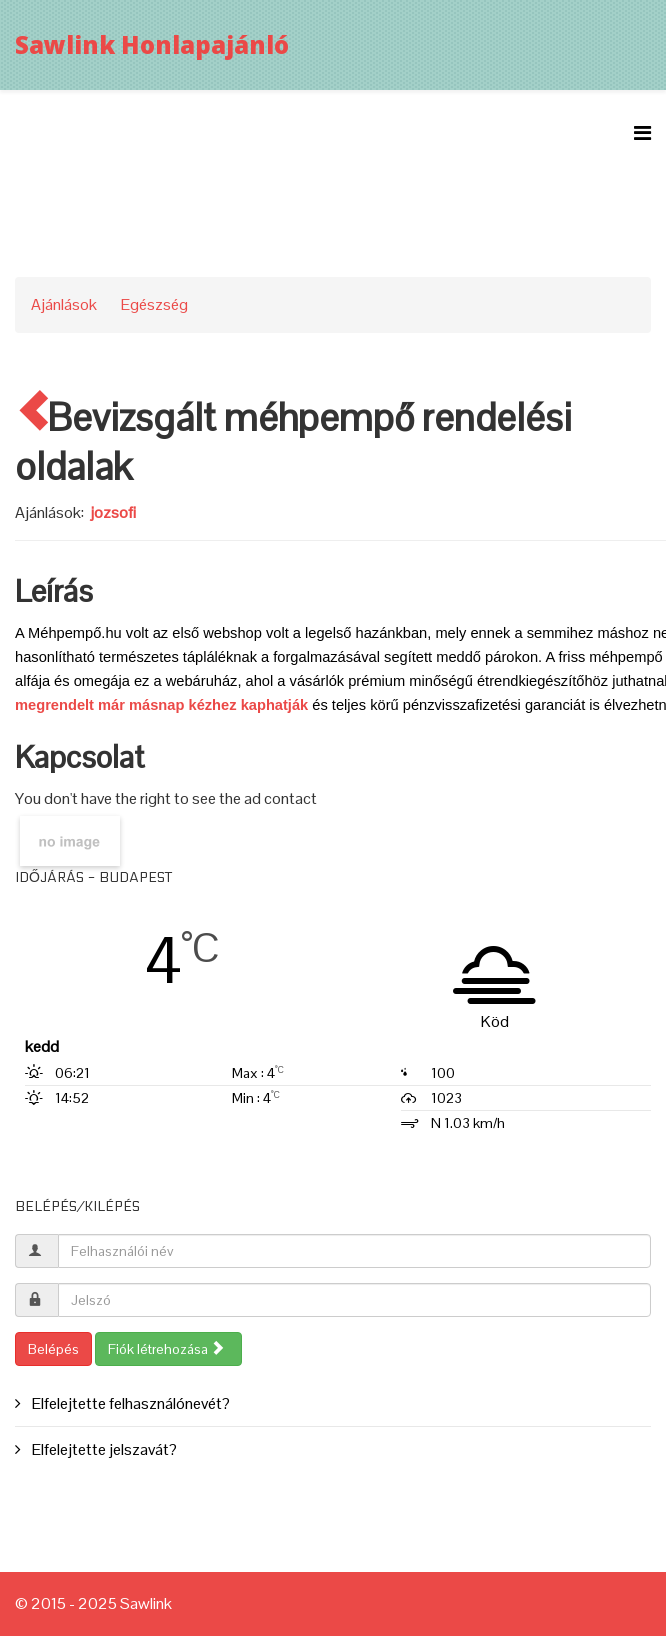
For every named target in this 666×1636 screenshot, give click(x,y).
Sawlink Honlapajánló (152, 44)
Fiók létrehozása (166, 1349)
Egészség (154, 304)
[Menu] (642, 133)
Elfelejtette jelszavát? (103, 1449)
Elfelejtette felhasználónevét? (129, 1403)
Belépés (53, 1349)
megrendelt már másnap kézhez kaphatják (161, 705)
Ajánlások (64, 304)
